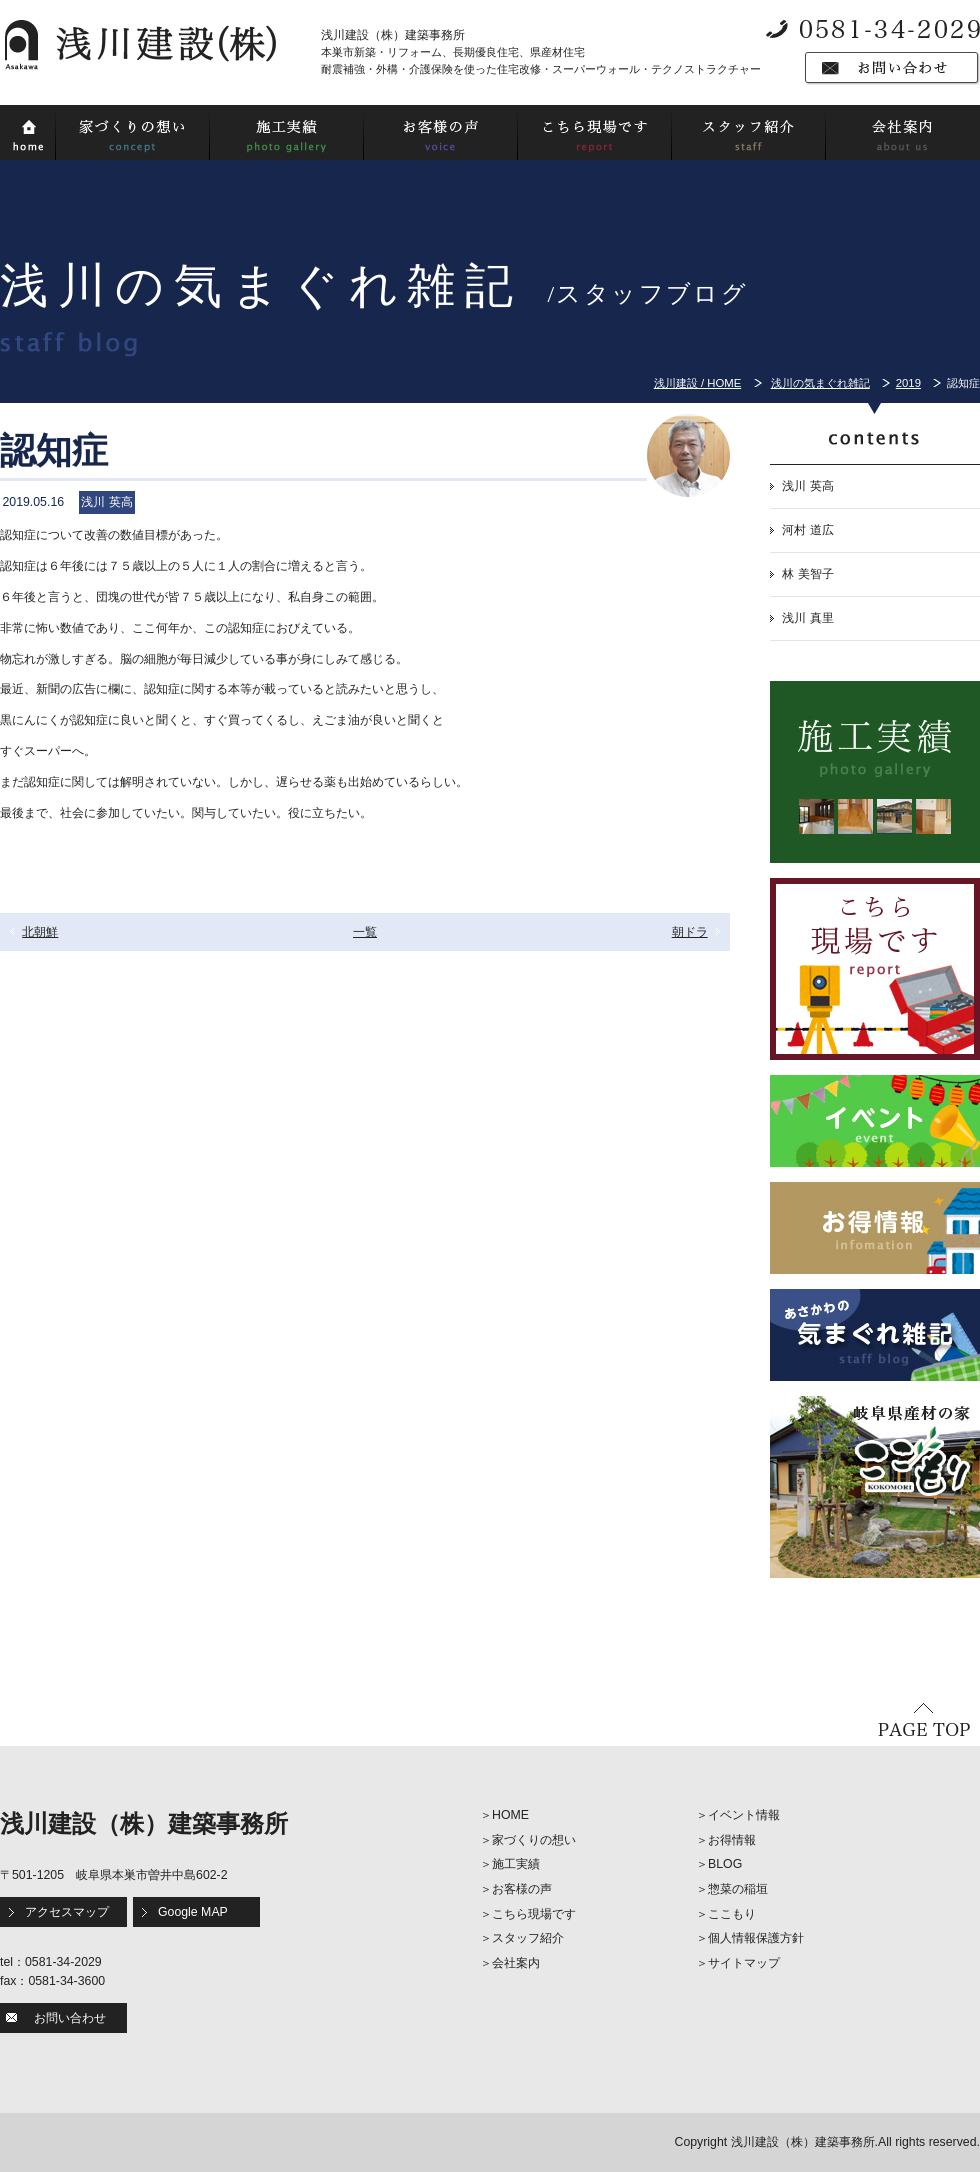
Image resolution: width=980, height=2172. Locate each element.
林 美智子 (807, 574)
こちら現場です (534, 1914)
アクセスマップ (67, 1912)
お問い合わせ (70, 2018)
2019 (908, 383)
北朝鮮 (40, 932)
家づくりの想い (534, 1840)
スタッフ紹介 (528, 1938)
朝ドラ (690, 932)
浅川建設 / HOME (697, 383)
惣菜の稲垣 (738, 1889)
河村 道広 (807, 530)
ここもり (732, 1914)
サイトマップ (744, 1963)
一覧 (365, 932)
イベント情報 (744, 1815)
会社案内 (516, 1963)
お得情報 (732, 1840)
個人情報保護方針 (756, 1938)
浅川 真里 (807, 618)
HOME (510, 1815)
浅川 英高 (807, 486)
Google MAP (193, 1912)
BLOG (725, 1864)
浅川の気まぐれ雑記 (820, 383)
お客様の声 (522, 1889)
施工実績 (516, 1864)
